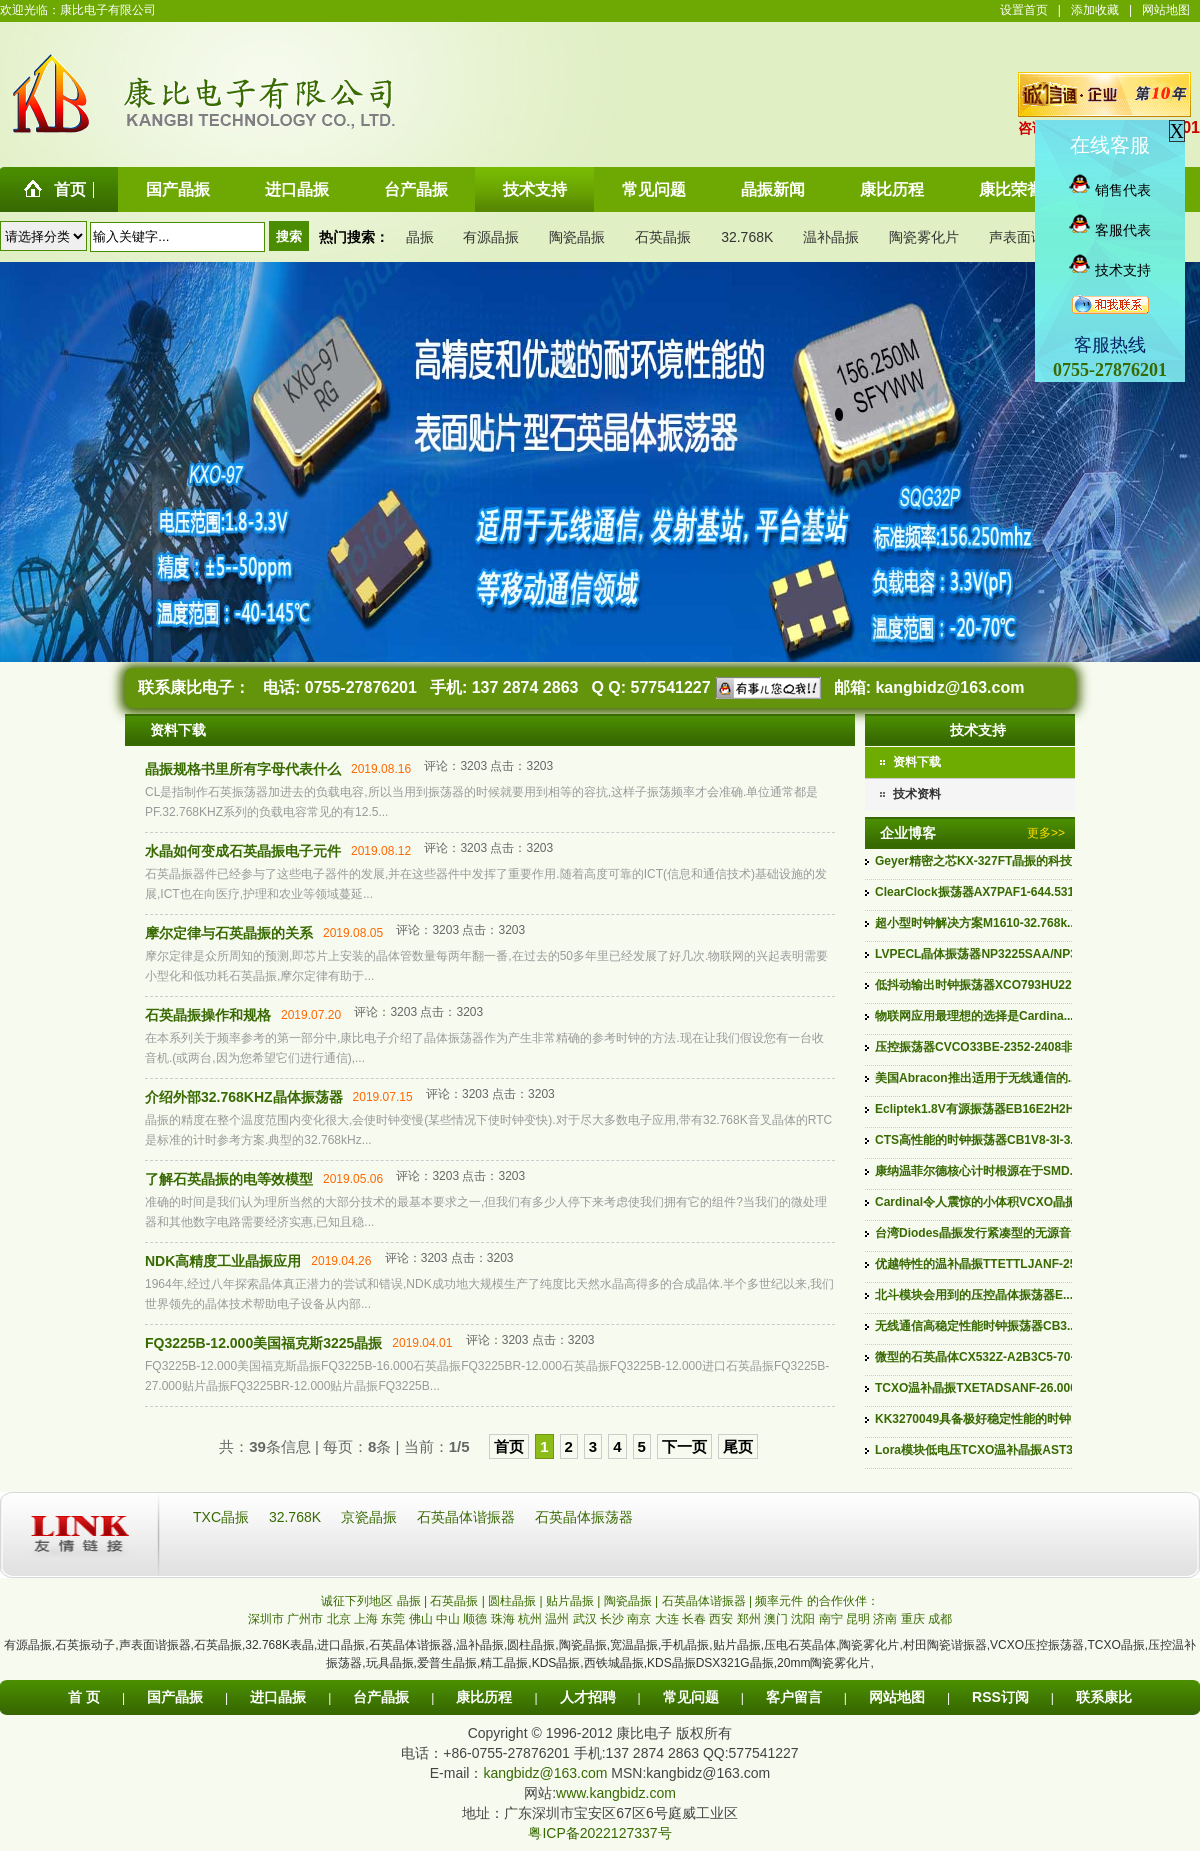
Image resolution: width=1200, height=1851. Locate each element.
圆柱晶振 (531, 1645)
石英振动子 (85, 1645)
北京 (339, 1619)
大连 (667, 1619)
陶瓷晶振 (577, 237)
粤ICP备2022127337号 (599, 1833)
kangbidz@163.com (949, 687)
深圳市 (266, 1619)
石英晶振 (663, 237)
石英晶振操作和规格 (208, 1015)
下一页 (684, 1446)
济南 (885, 1619)
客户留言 (794, 1697)
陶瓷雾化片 (924, 237)
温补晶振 (831, 237)
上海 (366, 1619)
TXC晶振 (223, 1517)
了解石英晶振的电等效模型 (229, 1179)
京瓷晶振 (371, 1517)
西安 (721, 1619)
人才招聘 (588, 1697)
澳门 (776, 1619)
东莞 (393, 1619)
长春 (694, 1619)
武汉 (585, 1619)
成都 (940, 1619)
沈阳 (803, 1619)
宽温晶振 (634, 1645)
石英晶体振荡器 (584, 1517)
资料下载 (917, 762)
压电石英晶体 (800, 1645)
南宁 (831, 1619)
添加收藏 (1095, 10)
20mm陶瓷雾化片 (823, 1663)
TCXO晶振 (1115, 1645)
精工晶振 (504, 1663)
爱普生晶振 (447, 1663)
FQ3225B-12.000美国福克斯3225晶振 (263, 1343)
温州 (557, 1619)
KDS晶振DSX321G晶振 (710, 1663)
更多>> (1046, 833)
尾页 (738, 1446)
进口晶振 (341, 1645)
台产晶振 (381, 1697)
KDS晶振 (556, 1663)
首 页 (84, 1697)
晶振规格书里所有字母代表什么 (243, 769)
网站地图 (1166, 10)
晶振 (420, 237)
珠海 (503, 1619)
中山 (448, 1619)
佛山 (421, 1619)
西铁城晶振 (614, 1663)
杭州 (530, 1619)
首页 (509, 1446)
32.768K (747, 237)
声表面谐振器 (1031, 237)
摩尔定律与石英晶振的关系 (229, 933)
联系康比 (1104, 1697)
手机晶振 (685, 1645)
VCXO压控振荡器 (1037, 1645)
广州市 (305, 1619)
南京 (639, 1619)
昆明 (858, 1619)
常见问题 (691, 1697)
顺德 (475, 1619)
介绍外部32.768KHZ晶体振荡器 (244, 1097)
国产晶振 (175, 1697)
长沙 (612, 1619)
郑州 (749, 1619)
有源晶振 (491, 237)
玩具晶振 (390, 1663)
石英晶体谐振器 (468, 1517)
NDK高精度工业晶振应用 (223, 1261)
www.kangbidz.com (616, 1793)
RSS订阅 (1000, 1697)
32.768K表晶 (279, 1645)
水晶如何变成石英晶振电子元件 (243, 851)
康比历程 (484, 1697)
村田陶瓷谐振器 (945, 1645)
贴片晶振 (737, 1645)
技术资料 (917, 794)
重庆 (913, 1619)
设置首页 (1024, 10)
